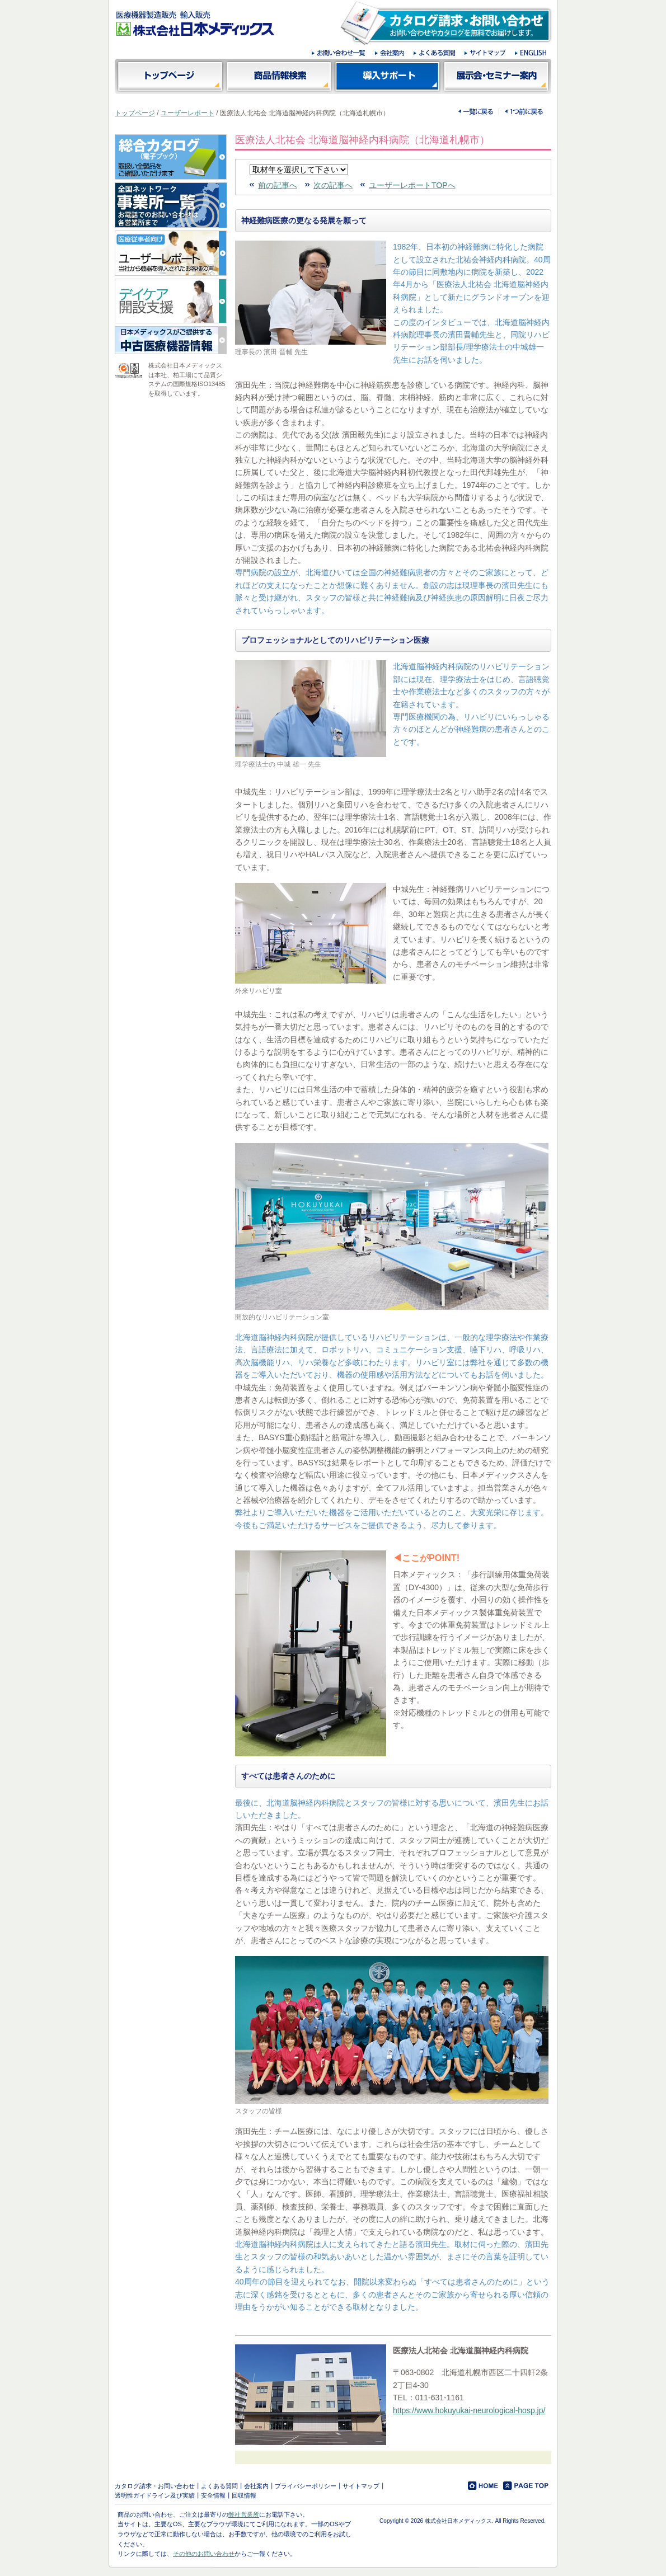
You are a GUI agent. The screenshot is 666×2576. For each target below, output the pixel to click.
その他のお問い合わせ (203, 2553)
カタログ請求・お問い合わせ (155, 2486)
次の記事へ (333, 185)
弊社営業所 (243, 2514)
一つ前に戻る (524, 111)
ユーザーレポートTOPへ (412, 185)
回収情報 (244, 2495)
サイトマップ (361, 2486)
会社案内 (256, 2486)
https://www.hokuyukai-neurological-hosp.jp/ (469, 2410)
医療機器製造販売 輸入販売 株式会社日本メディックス (195, 23)
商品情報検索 (278, 76)
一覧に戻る (475, 111)
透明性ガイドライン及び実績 (155, 2495)
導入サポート (387, 76)
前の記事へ (277, 185)
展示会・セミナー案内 (496, 76)
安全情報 (213, 2495)
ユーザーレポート (187, 113)
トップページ (169, 76)
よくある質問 (219, 2486)
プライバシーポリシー (305, 2486)
